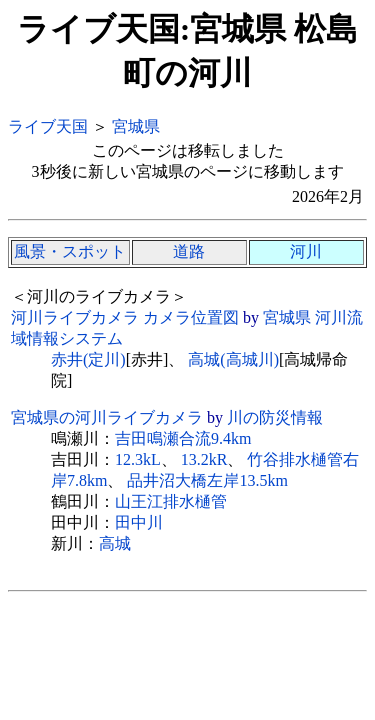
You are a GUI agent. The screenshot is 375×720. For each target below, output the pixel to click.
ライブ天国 (48, 126)
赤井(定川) (88, 359)
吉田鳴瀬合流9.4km (183, 438)
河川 (306, 251)
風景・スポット (70, 251)
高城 (115, 543)
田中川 (139, 522)
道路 (189, 251)
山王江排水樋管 (171, 501)
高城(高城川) (233, 359)
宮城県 (136, 126)
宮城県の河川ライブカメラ (107, 417)
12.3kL (138, 459)
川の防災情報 (275, 417)
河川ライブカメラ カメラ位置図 (125, 317)
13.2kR (204, 459)
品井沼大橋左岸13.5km (207, 480)
